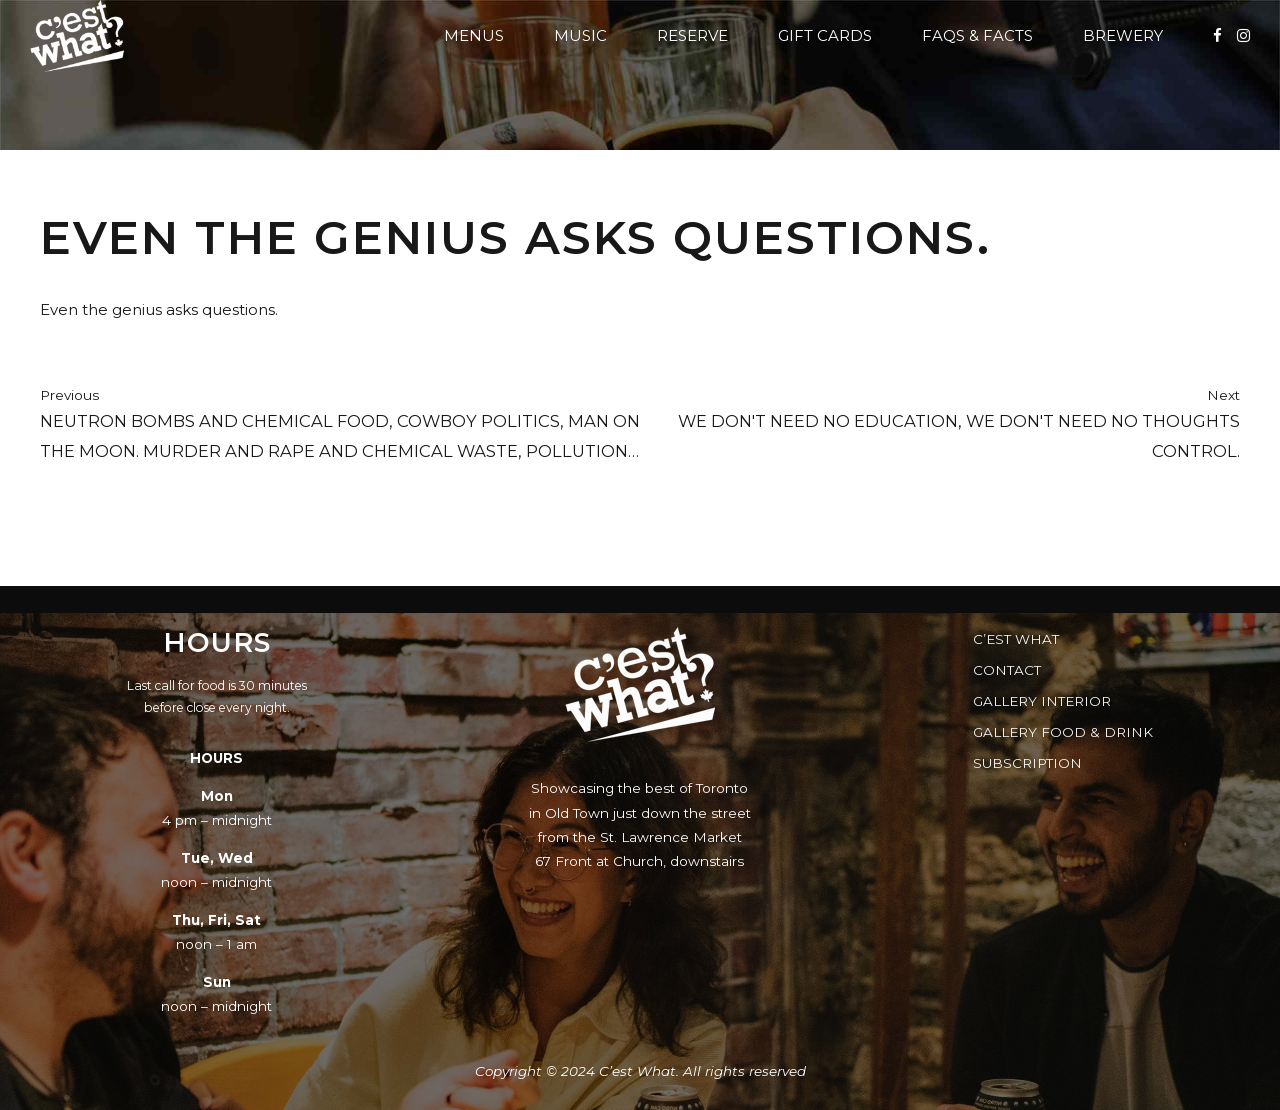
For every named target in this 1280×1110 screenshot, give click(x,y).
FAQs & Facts (977, 35)
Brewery (1123, 35)
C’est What (1016, 639)
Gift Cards (825, 35)
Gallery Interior (1042, 701)
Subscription (1027, 763)
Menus (474, 35)
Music (580, 35)
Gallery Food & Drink (1063, 732)
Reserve (692, 35)
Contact (1007, 670)
